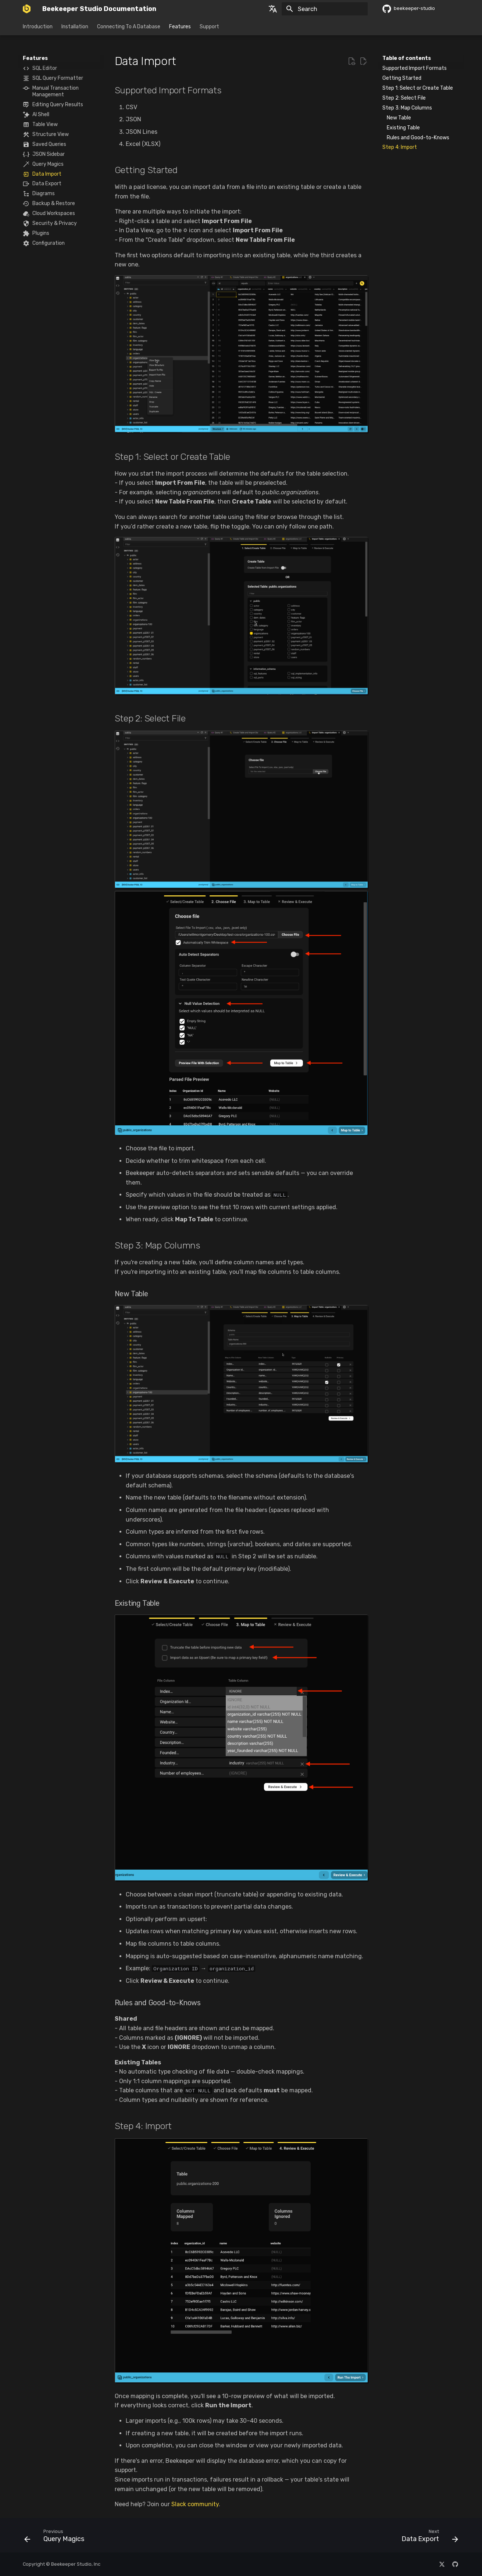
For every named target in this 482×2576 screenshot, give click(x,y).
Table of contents (406, 58)
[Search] (325, 8)
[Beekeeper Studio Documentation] (27, 8)
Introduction (38, 27)
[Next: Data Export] (427, 2537)
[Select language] (272, 8)
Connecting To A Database (128, 27)
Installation (74, 27)
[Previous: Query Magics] (56, 2537)
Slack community (195, 2504)
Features (180, 27)
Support (209, 27)
